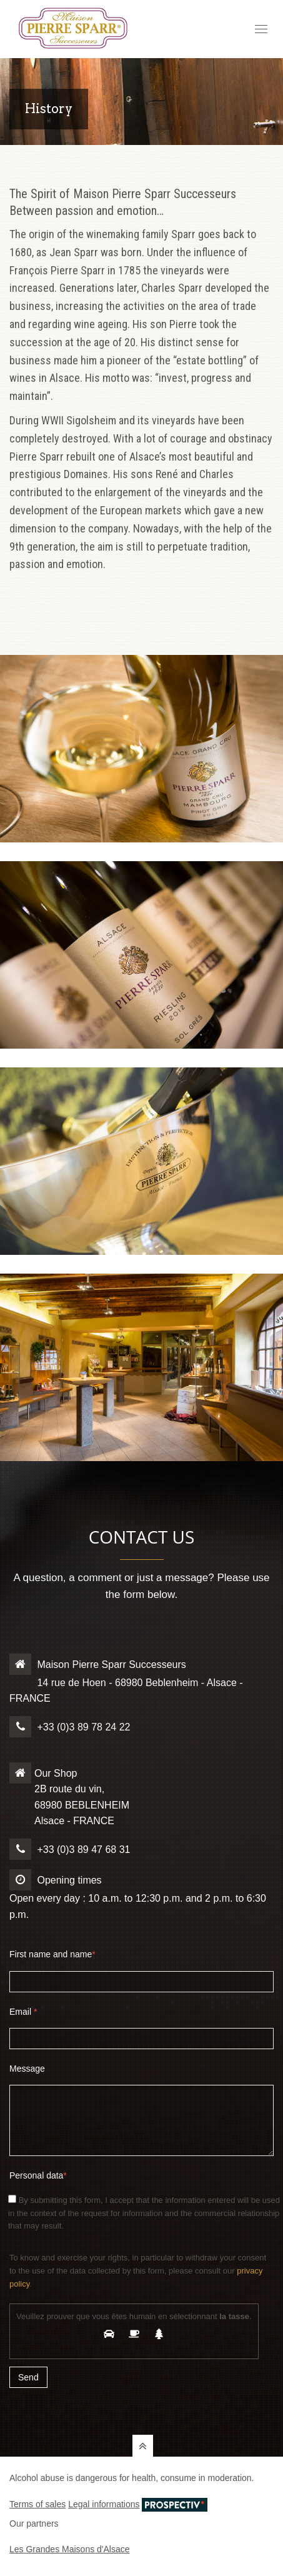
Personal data (38, 2175)
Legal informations (103, 2504)
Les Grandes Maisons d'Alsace (69, 2549)
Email (23, 2012)
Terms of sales (37, 2504)
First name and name (52, 1954)
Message (27, 2069)
